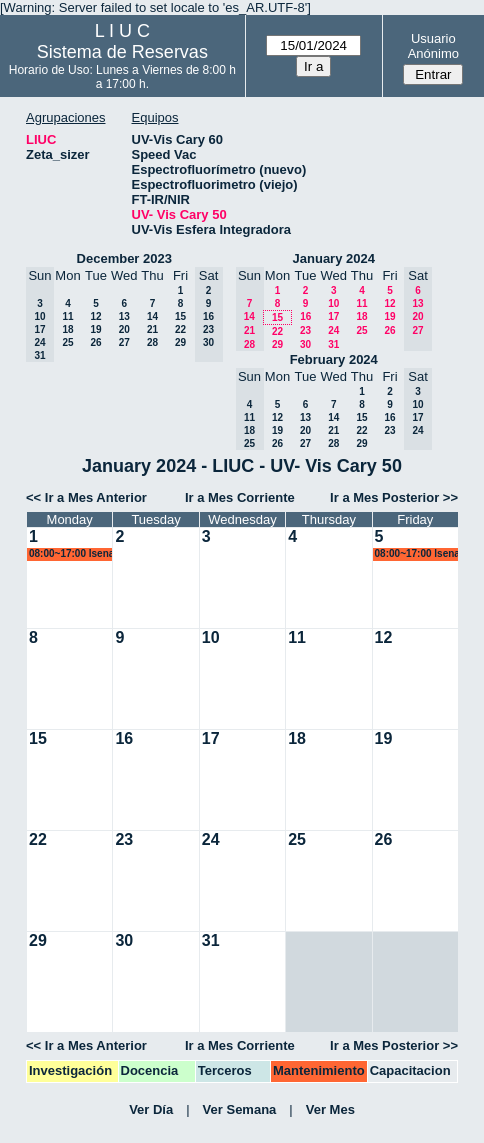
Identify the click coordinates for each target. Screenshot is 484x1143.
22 (180, 329)
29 (180, 342)
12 (95, 316)
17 (333, 316)
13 (124, 316)
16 (305, 316)
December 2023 (124, 258)
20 (124, 329)
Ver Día (151, 1109)
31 (333, 344)
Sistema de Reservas (122, 52)
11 (67, 316)
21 (152, 329)
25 (67, 342)
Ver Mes (330, 1109)
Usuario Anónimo (433, 46)
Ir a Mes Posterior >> (394, 497)
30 (305, 344)
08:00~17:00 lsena (71, 553)
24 (333, 330)
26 (95, 342)
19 (95, 329)
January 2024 (334, 258)
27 (124, 342)
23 (305, 330)
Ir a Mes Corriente (240, 497)
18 (67, 329)
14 (152, 316)
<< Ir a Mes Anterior (86, 497)
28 (152, 342)
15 (180, 316)
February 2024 (334, 359)
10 (333, 303)
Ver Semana (240, 1109)
